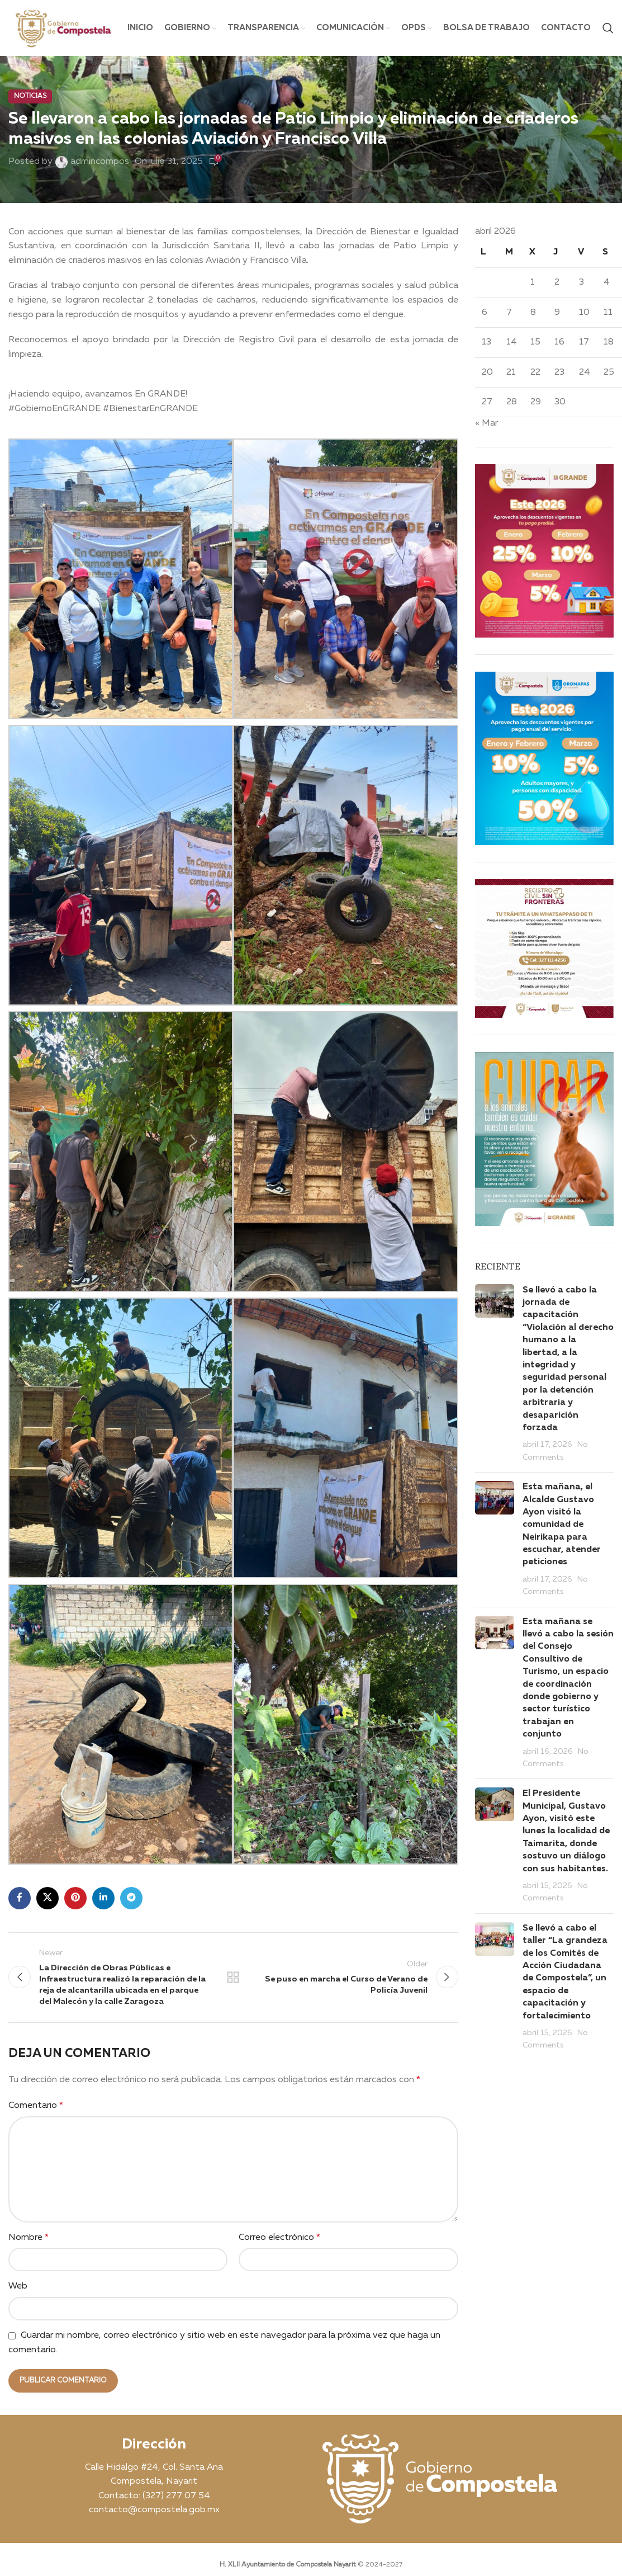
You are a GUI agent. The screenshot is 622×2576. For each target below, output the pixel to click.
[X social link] (47, 1898)
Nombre (28, 2237)
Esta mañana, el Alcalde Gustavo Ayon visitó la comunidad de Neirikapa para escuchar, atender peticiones (562, 1525)
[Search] (608, 28)
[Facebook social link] (19, 1898)
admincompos (99, 161)
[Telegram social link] (131, 1898)
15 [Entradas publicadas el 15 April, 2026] (535, 342)
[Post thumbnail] (494, 1374)
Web (17, 2286)
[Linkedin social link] (103, 1898)
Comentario (35, 2105)
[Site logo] (62, 27)
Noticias (30, 96)
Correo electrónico (279, 2237)
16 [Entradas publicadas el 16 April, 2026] (559, 342)
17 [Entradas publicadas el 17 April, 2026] (584, 342)
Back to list (233, 1977)
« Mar (486, 423)
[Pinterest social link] (75, 1898)
